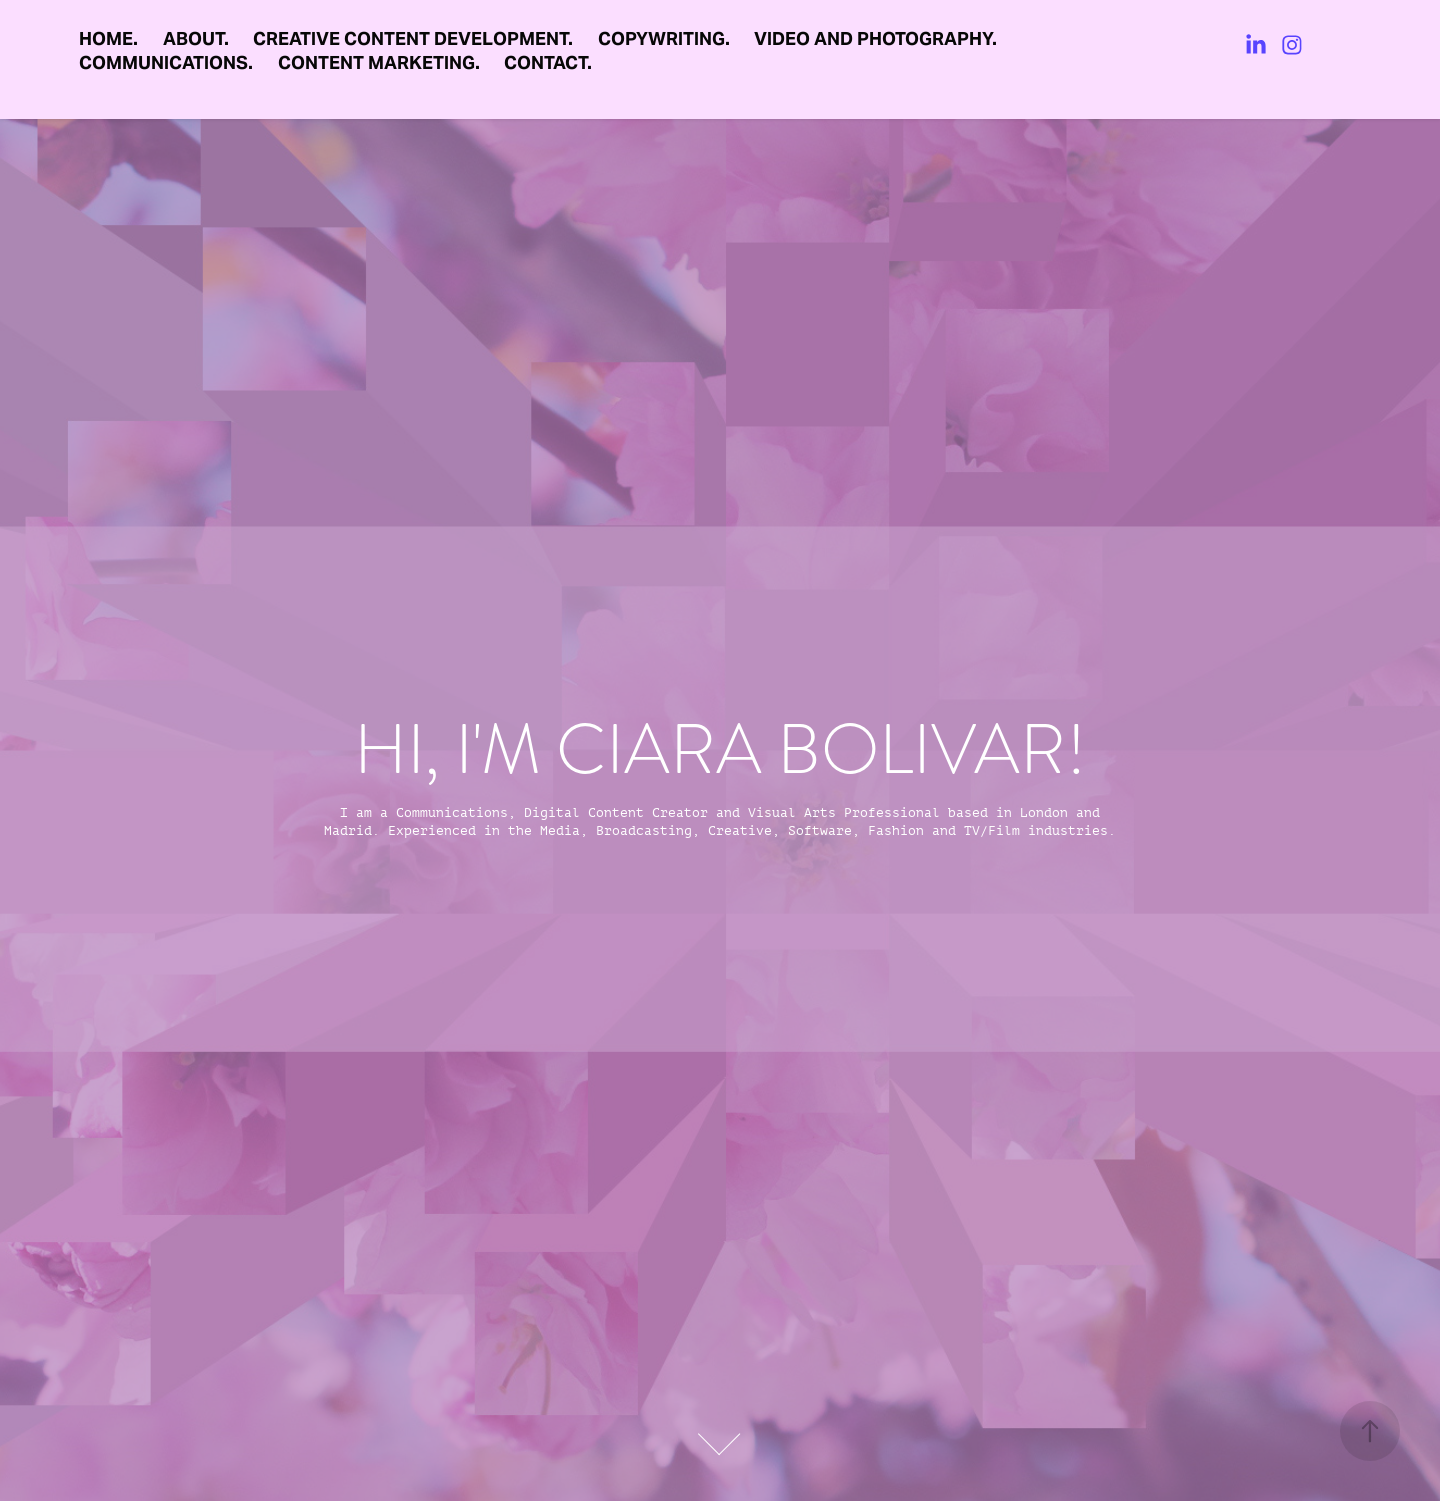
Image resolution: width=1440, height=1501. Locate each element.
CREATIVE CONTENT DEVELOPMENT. (413, 38)
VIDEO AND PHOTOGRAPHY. (875, 38)
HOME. (108, 38)
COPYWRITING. (664, 38)
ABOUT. (196, 38)
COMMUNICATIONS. (166, 62)
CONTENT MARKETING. (379, 62)
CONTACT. (548, 62)
